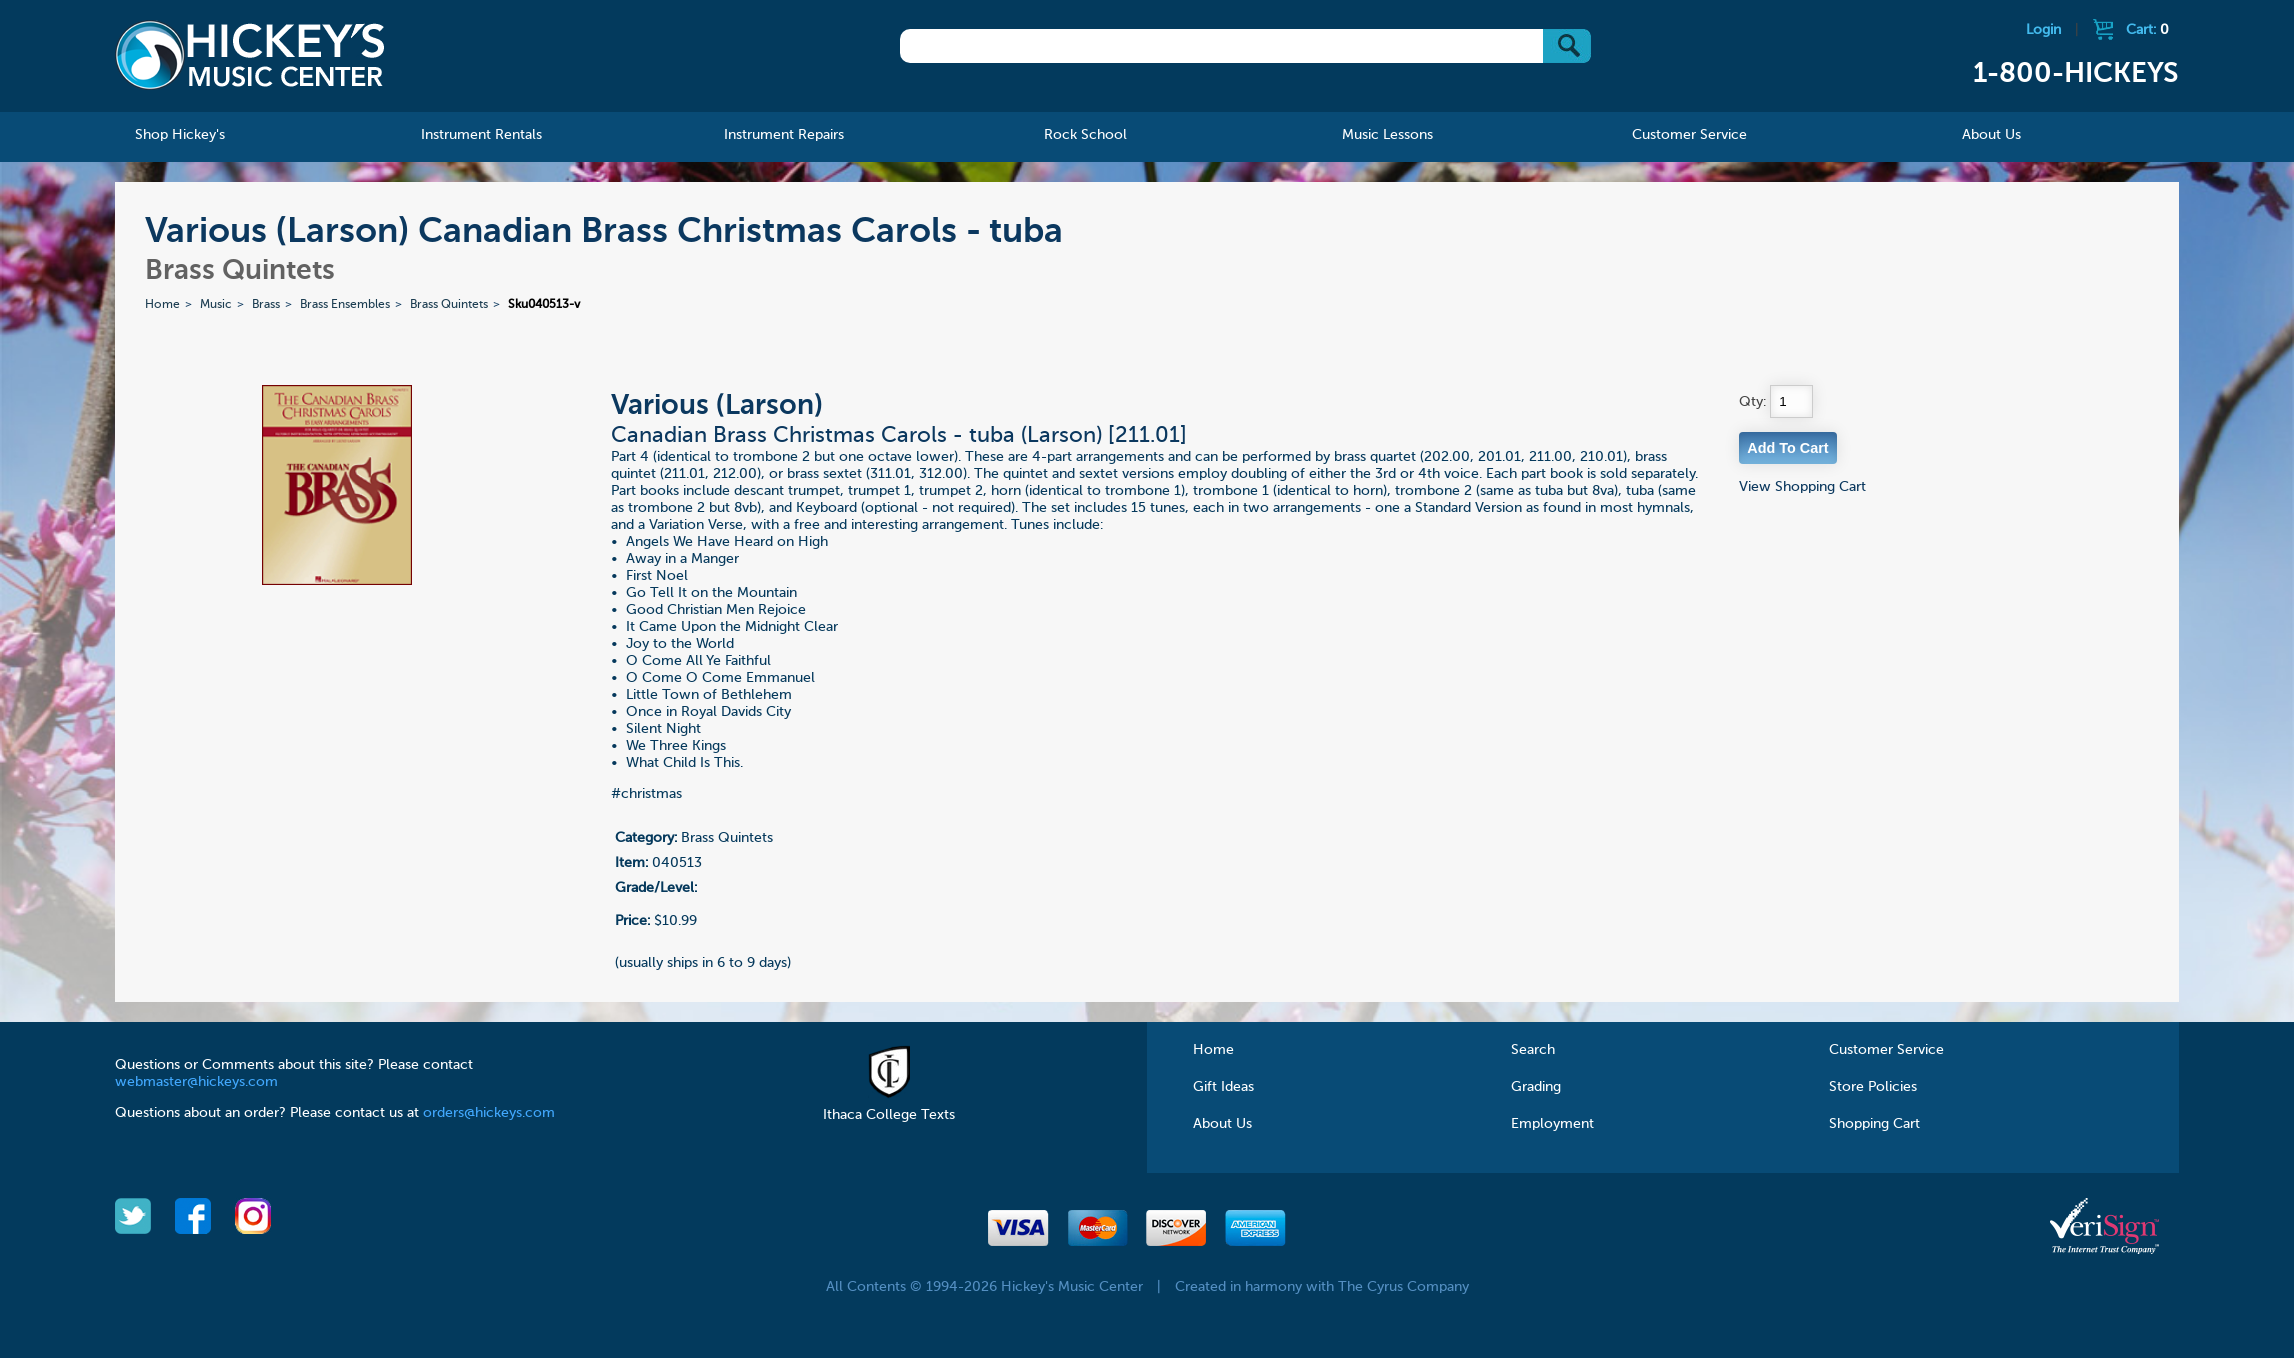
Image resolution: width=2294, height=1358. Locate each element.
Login (2043, 30)
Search (1533, 1050)
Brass (266, 305)
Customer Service (1886, 1050)
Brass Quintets (449, 305)
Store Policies (1873, 1087)
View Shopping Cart (1802, 487)
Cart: (2147, 30)
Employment (1552, 1124)
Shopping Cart (1874, 1124)
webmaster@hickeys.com (196, 1082)
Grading (1536, 1087)
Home (162, 305)
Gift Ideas (1223, 1087)
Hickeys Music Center (250, 55)
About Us (1222, 1124)
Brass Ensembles (345, 305)
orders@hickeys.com (489, 1113)
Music (216, 305)
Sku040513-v (544, 305)
